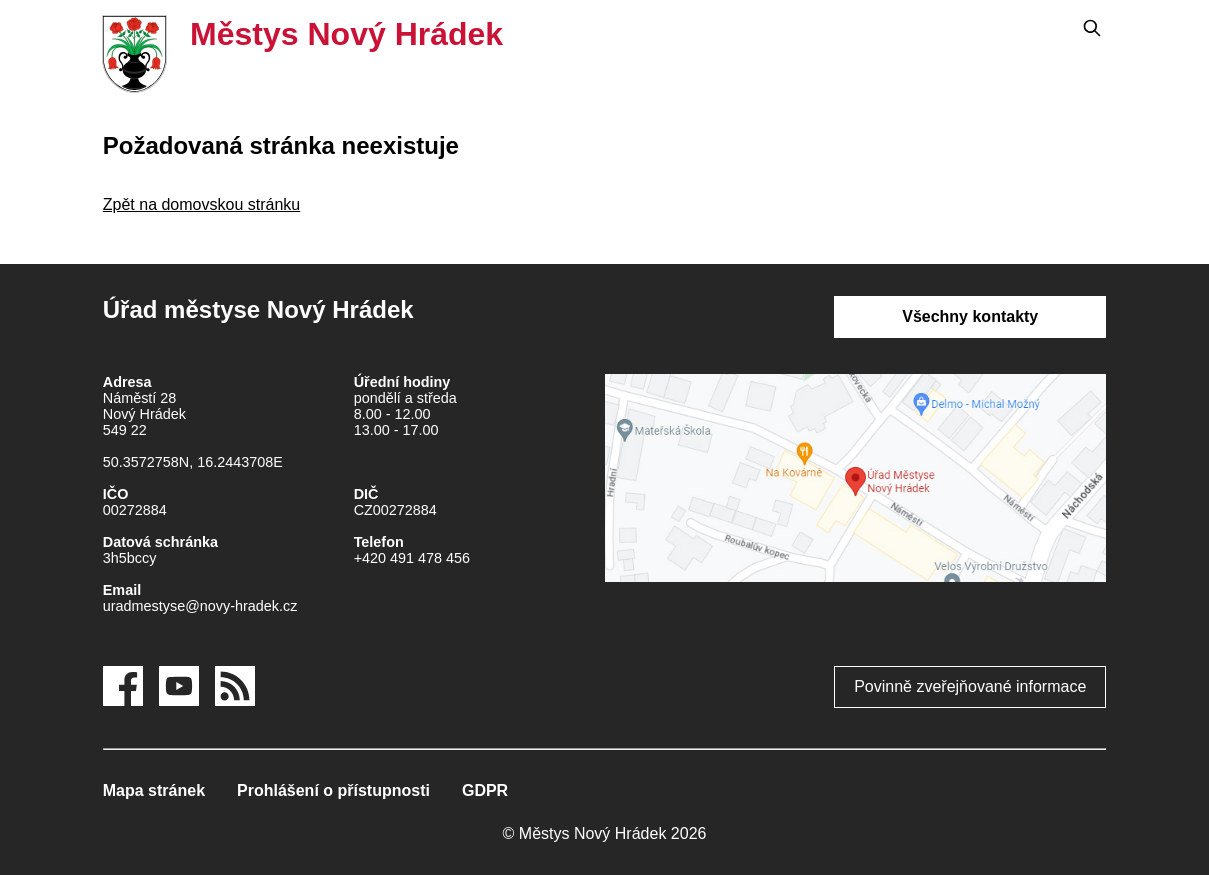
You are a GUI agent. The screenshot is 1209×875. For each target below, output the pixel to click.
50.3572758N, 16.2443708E (193, 462)
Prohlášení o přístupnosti (333, 790)
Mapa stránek (154, 790)
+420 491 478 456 (412, 558)
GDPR (485, 790)
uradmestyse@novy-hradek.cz (200, 606)
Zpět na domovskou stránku (201, 204)
